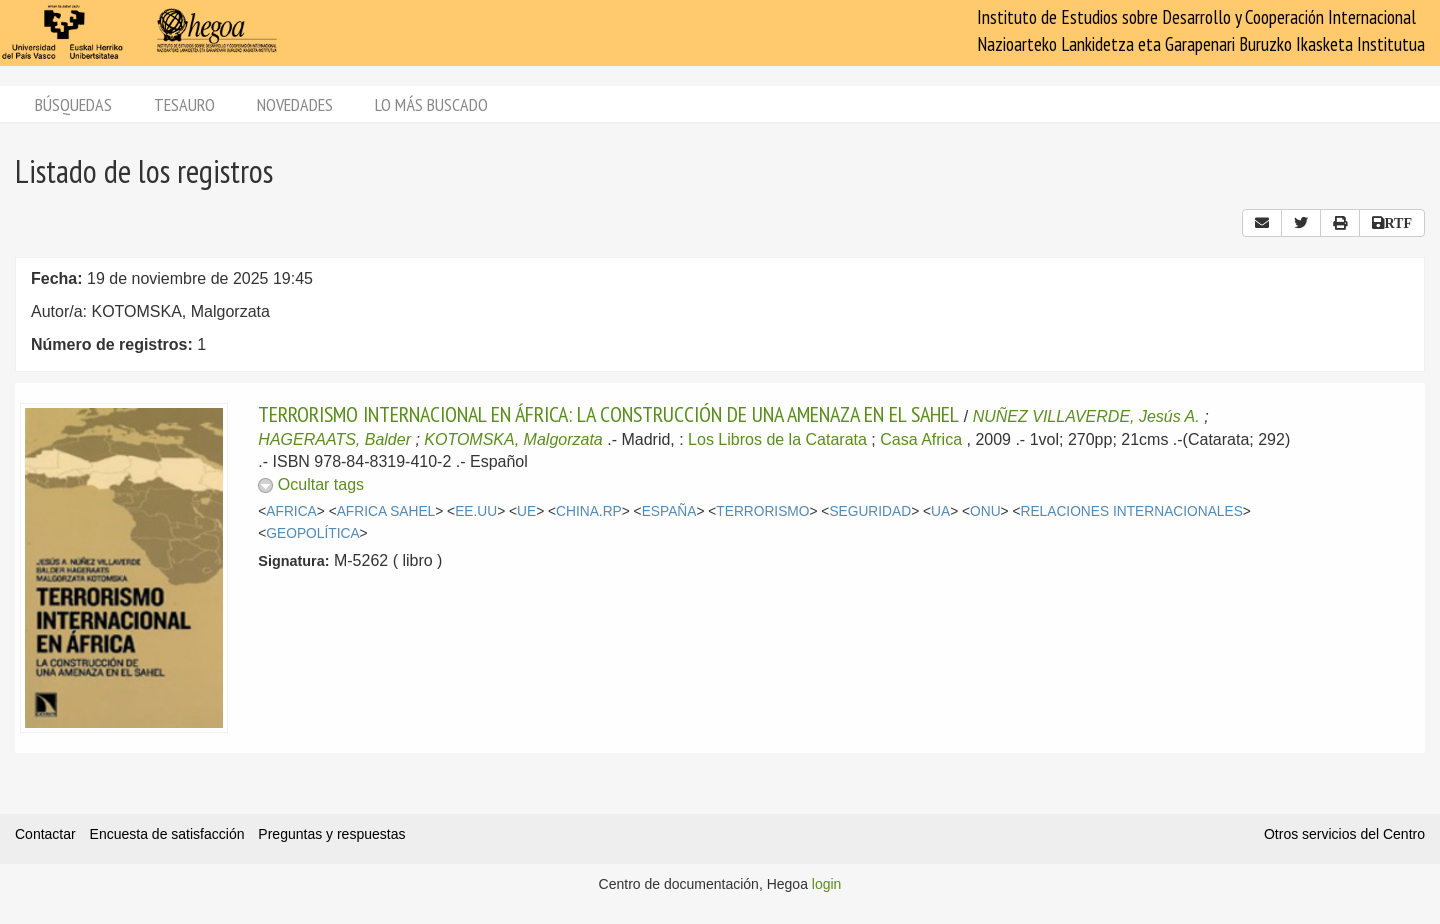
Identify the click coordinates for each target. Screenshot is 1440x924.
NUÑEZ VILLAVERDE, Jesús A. (1086, 416)
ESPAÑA (669, 511)
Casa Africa (921, 439)
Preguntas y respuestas (331, 834)
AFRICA (291, 511)
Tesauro (184, 104)
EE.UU (476, 511)
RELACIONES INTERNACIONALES (1132, 511)
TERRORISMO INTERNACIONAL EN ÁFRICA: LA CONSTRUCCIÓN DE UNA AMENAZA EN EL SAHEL (608, 414)
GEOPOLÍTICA (312, 533)
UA (940, 511)
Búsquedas (73, 104)
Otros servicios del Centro (1344, 834)
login (827, 884)
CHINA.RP (589, 511)
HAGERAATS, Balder (334, 439)
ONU (985, 511)
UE (526, 511)
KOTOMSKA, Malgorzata (513, 439)
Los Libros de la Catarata (777, 439)
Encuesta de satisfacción (167, 834)
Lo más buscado (431, 104)
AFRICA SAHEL (386, 511)
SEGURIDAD (870, 511)
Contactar (45, 834)
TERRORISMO (762, 511)
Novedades (295, 104)
